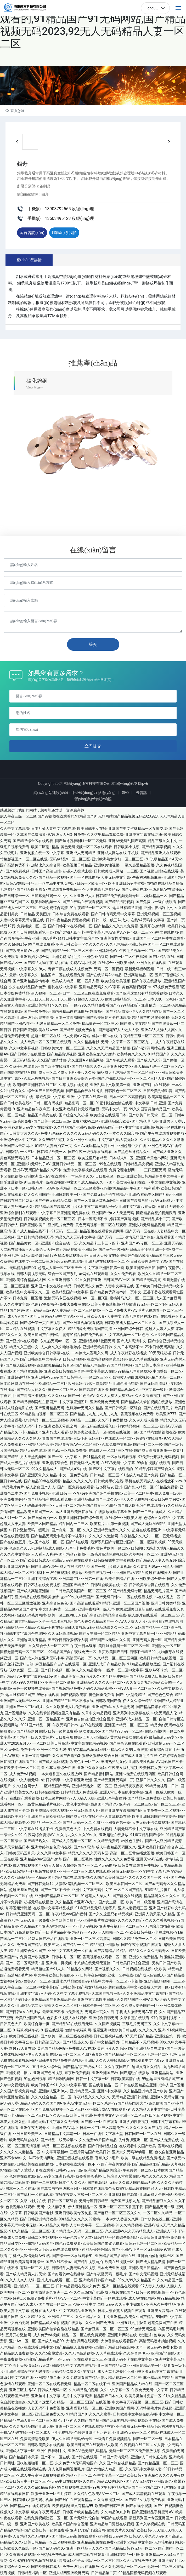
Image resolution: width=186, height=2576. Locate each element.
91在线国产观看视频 (22, 1798)
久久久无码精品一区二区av (123, 2566)
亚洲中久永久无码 (91, 1768)
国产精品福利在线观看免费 (49, 1499)
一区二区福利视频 (151, 1542)
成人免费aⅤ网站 (76, 1036)
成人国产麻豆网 (168, 1298)
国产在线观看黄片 (158, 1408)
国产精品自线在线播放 (84, 1091)
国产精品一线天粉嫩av (59, 2140)
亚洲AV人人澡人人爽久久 (161, 1030)
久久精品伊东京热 (115, 2512)
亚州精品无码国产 (38, 2243)
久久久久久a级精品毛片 (35, 2487)
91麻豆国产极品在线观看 (47, 1939)
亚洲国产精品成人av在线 (132, 2384)
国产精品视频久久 (124, 1389)
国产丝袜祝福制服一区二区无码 (80, 841)
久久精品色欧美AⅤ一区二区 (97, 2494)
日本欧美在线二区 (155, 2219)
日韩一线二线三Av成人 (110, 920)
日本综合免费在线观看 (70, 914)
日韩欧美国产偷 (108, 1701)
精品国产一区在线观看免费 (62, 975)
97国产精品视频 (119, 1365)
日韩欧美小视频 (126, 847)
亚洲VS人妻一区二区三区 (134, 1688)
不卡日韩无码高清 (159, 1347)
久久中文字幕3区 (73, 2085)
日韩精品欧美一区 (51, 1152)
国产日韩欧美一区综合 (123, 1408)
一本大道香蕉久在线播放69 (60, 1774)
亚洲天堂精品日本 (14, 1847)
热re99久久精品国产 (77, 1597)
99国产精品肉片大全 (130, 2103)
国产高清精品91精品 (110, 1951)
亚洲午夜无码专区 (34, 2128)
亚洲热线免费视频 (51, 2554)
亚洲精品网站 (162, 2073)
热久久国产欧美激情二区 (106, 1877)
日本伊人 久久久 (72, 2182)
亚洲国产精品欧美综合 (102, 2170)
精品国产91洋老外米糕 (150, 1017)
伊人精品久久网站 (53, 2225)
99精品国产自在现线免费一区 (72, 1652)
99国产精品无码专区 (125, 1591)
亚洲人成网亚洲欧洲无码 (69, 2573)
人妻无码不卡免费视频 (150, 1822)
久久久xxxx (57, 1395)
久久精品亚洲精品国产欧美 (145, 2091)
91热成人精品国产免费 (139, 1475)
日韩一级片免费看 (62, 1731)
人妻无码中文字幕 (115, 877)
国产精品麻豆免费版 (144, 1798)
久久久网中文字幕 (51, 1853)
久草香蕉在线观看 (134, 2018)
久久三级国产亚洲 (88, 2292)
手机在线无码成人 (139, 1481)
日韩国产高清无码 (113, 2457)
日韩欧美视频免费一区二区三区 (50, 1219)
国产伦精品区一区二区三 (125, 2054)
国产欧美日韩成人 (34, 1560)
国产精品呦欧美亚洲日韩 (76, 1249)
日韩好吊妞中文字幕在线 (114, 1560)
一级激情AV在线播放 (166, 889)
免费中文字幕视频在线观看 (85, 1170)
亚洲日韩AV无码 (44, 1377)
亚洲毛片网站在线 (122, 2335)
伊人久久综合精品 (137, 1701)
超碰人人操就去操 (77, 871)
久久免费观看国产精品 (81, 2377)
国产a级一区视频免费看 (67, 1450)
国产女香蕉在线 (134, 889)
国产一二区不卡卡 (55, 1890)
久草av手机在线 (50, 1627)
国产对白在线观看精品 (73, 2500)
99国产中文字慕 (169, 2317)
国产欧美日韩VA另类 (22, 951)
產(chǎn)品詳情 (29, 260)
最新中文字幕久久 (23, 975)
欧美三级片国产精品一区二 (66, 1945)
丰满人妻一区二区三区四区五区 (42, 2420)
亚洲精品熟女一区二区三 (92, 1786)
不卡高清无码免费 (130, 2426)
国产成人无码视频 (53, 1762)
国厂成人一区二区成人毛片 (53, 1072)
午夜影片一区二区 (137, 2170)
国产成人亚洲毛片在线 (139, 1755)
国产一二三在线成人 (149, 1512)
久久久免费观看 (123, 1274)
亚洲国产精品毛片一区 (42, 2359)
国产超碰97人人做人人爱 (118, 1030)
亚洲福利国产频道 (123, 2194)
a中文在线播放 (166, 932)
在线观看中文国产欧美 (137, 2146)
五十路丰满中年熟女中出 (55, 883)
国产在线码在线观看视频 (83, 902)
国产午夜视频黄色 (168, 2506)
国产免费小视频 (36, 1493)
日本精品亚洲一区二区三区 (53, 1158)
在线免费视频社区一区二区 (46, 2518)
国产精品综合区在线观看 (33, 841)
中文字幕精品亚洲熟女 (77, 2311)
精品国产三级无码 (166, 1255)
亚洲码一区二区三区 (135, 1804)
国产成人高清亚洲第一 (152, 1450)
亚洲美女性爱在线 (115, 938)
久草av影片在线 (33, 2201)
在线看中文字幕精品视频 (53, 1908)
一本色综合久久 (80, 1176)
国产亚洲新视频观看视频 (83, 1323)
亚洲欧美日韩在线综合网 (64, 1371)
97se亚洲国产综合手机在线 (99, 1493)
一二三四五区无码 (151, 1170)
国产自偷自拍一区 (42, 1518)
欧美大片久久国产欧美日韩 (129, 2530)
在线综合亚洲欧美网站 (116, 963)
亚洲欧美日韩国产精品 (97, 2280)
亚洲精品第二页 (29, 2005)
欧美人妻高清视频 (105, 1304)
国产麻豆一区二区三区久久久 (117, 2213)
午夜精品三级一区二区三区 (142, 1036)
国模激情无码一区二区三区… (23, 1652)
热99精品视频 (168, 2298)
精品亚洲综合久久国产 (27, 1951)
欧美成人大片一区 (154, 1987)
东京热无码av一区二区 (58, 1341)
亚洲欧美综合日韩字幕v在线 (47, 1353)
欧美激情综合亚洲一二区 (51, 2292)
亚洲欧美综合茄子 (150, 1579)
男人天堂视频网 (33, 1457)
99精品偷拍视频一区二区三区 (44, 1414)
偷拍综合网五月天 (164, 1749)
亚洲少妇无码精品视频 (146, 1225)
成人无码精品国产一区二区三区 (130, 1072)
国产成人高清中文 (131, 1341)
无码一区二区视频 (108, 969)
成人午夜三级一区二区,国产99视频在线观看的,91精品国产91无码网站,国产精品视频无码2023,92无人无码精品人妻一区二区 (92, 25)
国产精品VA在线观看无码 (72, 2024)
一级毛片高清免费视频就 (107, 1554)
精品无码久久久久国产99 (40, 2103)
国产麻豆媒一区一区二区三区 (104, 2329)
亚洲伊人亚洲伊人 (53, 2091)
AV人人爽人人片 (132, 1621)
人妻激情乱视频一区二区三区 (79, 1884)
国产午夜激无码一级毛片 (106, 2274)
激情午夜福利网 (78, 2030)
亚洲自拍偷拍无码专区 (155, 2256)
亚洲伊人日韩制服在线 (149, 2457)
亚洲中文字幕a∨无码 (33, 1993)
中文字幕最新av (55, 2152)
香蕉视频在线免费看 (137, 1414)
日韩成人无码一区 (52, 2390)
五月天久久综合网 (46, 2067)
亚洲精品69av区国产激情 (40, 1859)
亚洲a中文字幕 (109, 2091)
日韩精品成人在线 (48, 1548)
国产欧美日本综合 (149, 1365)
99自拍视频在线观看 (153, 1463)
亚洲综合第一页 (167, 2036)
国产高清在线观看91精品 (90, 1603)
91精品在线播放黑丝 (144, 1664)
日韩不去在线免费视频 (42, 1585)
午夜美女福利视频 (123, 1768)
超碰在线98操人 (158, 1572)
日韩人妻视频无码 (31, 1274)
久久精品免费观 (106, 1841)
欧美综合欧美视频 (115, 981)
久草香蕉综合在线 (60, 1768)
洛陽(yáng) (107, 793)
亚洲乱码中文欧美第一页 (110, 1085)
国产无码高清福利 (154, 1383)
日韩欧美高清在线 (125, 2079)
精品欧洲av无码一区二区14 (144, 1304)
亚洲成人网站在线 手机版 (117, 853)
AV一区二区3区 (95, 1298)
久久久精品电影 (86, 1042)
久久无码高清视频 (62, 1633)
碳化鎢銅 (36, 381)
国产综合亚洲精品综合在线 (104, 1615)
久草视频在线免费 (73, 1085)
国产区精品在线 (161, 957)
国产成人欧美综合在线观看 (139, 1505)
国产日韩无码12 (40, 1884)
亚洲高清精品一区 (138, 975)
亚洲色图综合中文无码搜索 (27, 2371)
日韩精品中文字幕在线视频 (73, 2365)
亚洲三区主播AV (22, 2390)
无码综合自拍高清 (159, 1926)
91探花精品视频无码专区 (88, 1749)
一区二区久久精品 (157, 2213)
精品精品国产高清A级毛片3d (58, 1206)
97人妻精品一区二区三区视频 (76, 1310)
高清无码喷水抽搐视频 (157, 2341)
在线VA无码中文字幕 (148, 920)
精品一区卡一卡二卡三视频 (49, 1621)
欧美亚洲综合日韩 (140, 1268)
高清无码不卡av (29, 1426)
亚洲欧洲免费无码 (104, 1402)
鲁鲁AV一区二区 (37, 1981)
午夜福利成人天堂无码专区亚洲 (109, 2371)
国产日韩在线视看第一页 (33, 932)
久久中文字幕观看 (14, 828)
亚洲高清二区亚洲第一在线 (81, 1579)
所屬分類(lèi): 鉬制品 (34, 186)
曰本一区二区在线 (20, 2188)
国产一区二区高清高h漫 (24, 1963)
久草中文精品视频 (96, 1713)
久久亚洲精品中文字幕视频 (145, 1993)
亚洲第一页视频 (59, 1963)
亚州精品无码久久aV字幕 (99, 987)
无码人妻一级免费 (35, 1920)
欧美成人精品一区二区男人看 (75, 981)
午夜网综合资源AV (39, 1835)
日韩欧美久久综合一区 (18, 2548)
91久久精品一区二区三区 (29, 2231)
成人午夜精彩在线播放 (128, 1353)
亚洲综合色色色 (55, 1603)
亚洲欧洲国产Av (105, 2073)
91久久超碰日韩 (13, 944)
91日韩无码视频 (72, 1359)
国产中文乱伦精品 (130, 1695)
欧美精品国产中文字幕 (70, 1292)
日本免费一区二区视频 (161, 1810)
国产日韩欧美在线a (15, 1103)
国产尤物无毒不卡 (69, 932)
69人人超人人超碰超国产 (64, 1865)
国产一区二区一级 (147, 1444)
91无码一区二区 (65, 1231)
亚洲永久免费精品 (143, 1957)
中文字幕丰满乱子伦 (100, 1206)
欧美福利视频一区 (45, 902)
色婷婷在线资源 (22, 2176)
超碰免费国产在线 (162, 2323)
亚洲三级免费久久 (49, 2414)
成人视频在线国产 (119, 2292)
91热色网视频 (35, 2079)
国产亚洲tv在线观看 (21, 1341)
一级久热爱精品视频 (137, 865)
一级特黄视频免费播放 (64, 1572)
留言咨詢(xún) (32, 232)
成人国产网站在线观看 (86, 2554)
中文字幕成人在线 (101, 1371)
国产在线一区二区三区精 (59, 2304)
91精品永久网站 (79, 1969)
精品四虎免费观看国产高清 (90, 1329)
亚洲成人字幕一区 (20, 2451)
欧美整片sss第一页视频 (109, 1524)
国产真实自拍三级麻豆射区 (59, 2188)
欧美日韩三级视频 (23, 2036)
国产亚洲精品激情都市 (31, 981)
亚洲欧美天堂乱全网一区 (64, 1426)
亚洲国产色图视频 (48, 2073)
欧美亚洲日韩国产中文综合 (154, 1816)
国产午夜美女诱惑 (115, 2164)
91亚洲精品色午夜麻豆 (31, 1109)
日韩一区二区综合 (62, 2201)
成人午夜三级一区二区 (18, 1987)
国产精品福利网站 (98, 1774)
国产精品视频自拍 (88, 2262)
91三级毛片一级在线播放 (44, 1182)
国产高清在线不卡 (93, 1389)
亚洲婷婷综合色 (55, 1463)
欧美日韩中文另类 (165, 1499)
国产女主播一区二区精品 (99, 1633)
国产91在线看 (77, 1542)
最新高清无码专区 (163, 1737)
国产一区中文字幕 (62, 1457)
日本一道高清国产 (69, 1017)
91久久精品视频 (129, 2225)
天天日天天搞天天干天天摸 (49, 999)
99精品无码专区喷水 (134, 1371)
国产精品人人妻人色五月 (156, 1560)
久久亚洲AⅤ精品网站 (85, 1060)
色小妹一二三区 (139, 932)
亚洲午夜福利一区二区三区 (121, 1926)
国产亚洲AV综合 (44, 1566)
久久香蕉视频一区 (108, 2500)
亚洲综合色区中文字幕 (18, 1140)
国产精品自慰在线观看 (66, 1877)
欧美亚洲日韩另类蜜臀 (126, 883)
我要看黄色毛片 (88, 2176)
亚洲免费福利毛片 (66, 957)
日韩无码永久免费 (88, 1286)
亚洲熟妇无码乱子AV (33, 1164)
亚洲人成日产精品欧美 (106, 1664)
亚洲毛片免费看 (61, 1225)
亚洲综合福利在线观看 (18, 1213)
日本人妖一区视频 (162, 999)
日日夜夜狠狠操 (68, 1737)
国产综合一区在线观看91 (72, 2256)
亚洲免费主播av (18, 2073)
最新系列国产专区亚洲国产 (112, 1542)
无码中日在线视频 (66, 2481)
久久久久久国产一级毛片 (148, 1877)
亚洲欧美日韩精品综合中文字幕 (152, 1176)
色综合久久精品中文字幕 (164, 1518)
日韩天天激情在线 (104, 1255)
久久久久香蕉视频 (159, 1920)
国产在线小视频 (139, 2506)
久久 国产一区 (66, 1005)
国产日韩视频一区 (55, 1670)
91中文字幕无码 (156, 1871)
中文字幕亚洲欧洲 (77, 1780)
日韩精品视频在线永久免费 (78, 2286)
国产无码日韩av (108, 1597)
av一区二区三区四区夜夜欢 (81, 2054)
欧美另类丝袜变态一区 (88, 1432)
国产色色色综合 (160, 1695)
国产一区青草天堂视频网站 (95, 1200)
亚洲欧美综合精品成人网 (25, 1280)
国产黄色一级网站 (113, 1249)
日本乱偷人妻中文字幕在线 (53, 828)
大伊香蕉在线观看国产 (119, 2341)
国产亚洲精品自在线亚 (146, 2048)
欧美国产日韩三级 (109, 2506)
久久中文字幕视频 (23, 1048)
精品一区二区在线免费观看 (84, 2335)
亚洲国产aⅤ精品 (129, 1572)
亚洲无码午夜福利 (111, 1798)
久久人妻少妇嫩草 (129, 2304)
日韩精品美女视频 (138, 1164)
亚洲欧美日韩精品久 (144, 2268)
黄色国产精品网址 (51, 2048)
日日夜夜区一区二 (110, 1176)
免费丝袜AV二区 (85, 1121)
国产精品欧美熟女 (31, 889)
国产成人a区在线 (73, 1469)
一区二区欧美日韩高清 (50, 1743)
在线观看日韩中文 (38, 2347)
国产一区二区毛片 (77, 1859)
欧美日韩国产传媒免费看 (103, 2243)
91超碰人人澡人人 (88, 999)
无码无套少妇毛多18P (38, 1255)
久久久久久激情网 (103, 1536)
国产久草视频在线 (150, 2524)
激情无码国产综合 (139, 1237)
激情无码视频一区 (126, 1871)
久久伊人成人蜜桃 (143, 1420)
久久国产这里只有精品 (45, 2402)
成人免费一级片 (168, 1493)
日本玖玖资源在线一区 (18, 1383)
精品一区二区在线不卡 (92, 2384)
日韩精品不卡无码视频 (139, 2042)
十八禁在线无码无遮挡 (92, 1963)
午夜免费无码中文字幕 (149, 2390)
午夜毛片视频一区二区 (137, 951)
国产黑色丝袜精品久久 (132, 1152)
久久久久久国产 (130, 1920)
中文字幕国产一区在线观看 (104, 2298)
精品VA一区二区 (67, 2298)
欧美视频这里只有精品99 (72, 2506)
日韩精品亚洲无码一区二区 (28, 1914)
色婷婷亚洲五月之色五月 (94, 2432)
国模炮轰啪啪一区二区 (34, 2463)
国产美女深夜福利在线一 (129, 1182)
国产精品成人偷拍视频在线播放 (146, 1402)
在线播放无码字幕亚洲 (113, 1512)
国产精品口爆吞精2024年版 (158, 1707)
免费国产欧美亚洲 (34, 1957)
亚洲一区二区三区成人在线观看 (84, 1871)
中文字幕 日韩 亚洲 (150, 1103)
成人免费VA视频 (22, 1774)
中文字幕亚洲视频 (139, 1127)
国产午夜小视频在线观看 (141, 1945)
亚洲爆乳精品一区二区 (84, 2408)
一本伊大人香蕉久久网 (89, 1353)
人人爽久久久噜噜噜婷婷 (61, 1347)
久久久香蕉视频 (148, 1395)
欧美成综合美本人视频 (49, 1810)
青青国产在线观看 (56, 1438)
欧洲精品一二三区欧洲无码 (60, 1383)
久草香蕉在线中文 (14, 1261)
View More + (34, 387)
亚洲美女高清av (160, 2311)
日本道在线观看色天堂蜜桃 (105, 2188)
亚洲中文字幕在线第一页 (87, 1097)
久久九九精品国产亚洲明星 (31, 2426)
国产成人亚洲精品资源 (163, 1841)
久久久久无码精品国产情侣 (108, 1048)
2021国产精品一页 (35, 1725)
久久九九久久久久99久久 (77, 1835)
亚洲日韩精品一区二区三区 (74, 1164)
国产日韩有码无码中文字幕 (113, 914)
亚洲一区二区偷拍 (59, 1682)
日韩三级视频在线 (108, 2036)
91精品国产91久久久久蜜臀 (88, 2414)
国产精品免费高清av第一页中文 (115, 1292)
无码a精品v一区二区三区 (69, 859)
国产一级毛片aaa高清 (52, 1932)
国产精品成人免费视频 (73, 2347)
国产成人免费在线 (164, 2140)
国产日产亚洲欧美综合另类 (73, 1078)
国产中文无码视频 (143, 2274)
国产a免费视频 (17, 871)
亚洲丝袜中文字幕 (45, 2396)
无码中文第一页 (114, 1109)
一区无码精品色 (22, 1060)
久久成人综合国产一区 (139, 2005)
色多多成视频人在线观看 (67, 2018)
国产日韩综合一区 (14, 896)
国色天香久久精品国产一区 (95, 1621)
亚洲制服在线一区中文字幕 (42, 853)
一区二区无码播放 (166, 1536)
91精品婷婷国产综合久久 (155, 1469)
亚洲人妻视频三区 (132, 1908)
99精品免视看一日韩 (162, 1786)
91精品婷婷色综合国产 (100, 2249)
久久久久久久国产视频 (144, 2128)
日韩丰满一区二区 (66, 1957)
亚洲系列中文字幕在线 (131, 1713)
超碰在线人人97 (44, 2311)
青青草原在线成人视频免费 (70, 969)
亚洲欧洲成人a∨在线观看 (45, 1176)
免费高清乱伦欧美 (34, 2439)
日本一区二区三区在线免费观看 (88, 993)
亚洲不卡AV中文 (13, 2158)
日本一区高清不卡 (92, 1219)
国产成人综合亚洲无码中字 (42, 1658)
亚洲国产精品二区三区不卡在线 (68, 1701)
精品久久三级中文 (23, 1347)
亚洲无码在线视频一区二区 (106, 1261)
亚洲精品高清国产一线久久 (95, 1499)
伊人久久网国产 (36, 1194)
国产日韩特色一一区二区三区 (83, 1377)
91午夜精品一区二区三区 (90, 908)
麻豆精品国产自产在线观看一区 (61, 1664)
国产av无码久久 (51, 2548)
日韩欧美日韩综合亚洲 (131, 1963)
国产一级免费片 (36, 1011)
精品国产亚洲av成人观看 (47, 1432)
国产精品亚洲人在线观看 (160, 853)
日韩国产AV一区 (116, 1280)
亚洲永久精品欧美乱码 (70, 1981)
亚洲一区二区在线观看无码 (49, 2384)
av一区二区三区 (166, 1804)
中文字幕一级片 (154, 1389)
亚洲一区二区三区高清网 (90, 1939)
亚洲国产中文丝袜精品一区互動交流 (137, 828)
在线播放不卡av (169, 1481)
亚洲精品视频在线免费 (95, 2542)
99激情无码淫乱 (143, 2329)
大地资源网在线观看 (82, 2341)
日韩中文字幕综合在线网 (25, 1633)
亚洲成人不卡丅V (170, 2231)
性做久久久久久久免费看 (114, 1859)
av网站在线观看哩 (93, 1274)
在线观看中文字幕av (146, 2060)
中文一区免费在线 (73, 1475)
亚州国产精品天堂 (112, 2365)
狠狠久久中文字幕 (14, 2512)
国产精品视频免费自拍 (78, 1030)
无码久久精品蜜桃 (97, 1688)
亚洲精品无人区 (82, 2091)
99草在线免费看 (41, 944)
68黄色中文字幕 (76, 1804)
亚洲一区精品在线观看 (120, 2286)
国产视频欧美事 (74, 1695)
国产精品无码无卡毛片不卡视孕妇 (59, 1536)
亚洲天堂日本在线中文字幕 (121, 1792)
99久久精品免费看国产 (98, 1005)
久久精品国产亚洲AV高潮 (74, 1127)
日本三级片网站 (53, 1798)
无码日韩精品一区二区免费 (58, 1023)
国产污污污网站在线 (148, 1048)
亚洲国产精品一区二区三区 (126, 1725)
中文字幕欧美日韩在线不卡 (56, 1975)
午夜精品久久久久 (135, 1536)
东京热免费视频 (77, 2073)
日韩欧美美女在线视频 (46, 2445)
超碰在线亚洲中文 (123, 1987)
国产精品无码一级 (159, 2207)
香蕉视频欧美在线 (145, 2420)
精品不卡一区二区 (80, 2475)
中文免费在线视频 (97, 1829)
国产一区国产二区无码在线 (154, 2487)
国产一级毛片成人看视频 (111, 1566)
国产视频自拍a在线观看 (159, 871)
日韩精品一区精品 (20, 1627)
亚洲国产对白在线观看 (151, 1085)
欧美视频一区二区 (14, 2292)
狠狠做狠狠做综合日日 (100, 1755)
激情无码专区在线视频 (62, 1298)
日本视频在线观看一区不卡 (77, 2164)
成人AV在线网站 (141, 2298)
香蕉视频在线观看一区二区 (105, 1957)
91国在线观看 (52, 2030)
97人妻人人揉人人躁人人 (160, 2286)
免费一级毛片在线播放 (81, 2566)
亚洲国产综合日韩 (128, 1329)
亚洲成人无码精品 (80, 853)
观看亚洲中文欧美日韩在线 (115, 2030)
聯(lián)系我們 (64, 232)
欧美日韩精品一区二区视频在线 (49, 2542)
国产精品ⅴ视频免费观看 (145, 2500)
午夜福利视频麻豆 (146, 877)
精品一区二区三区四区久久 (38, 2115)
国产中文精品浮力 (104, 2042)
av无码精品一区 (154, 896)
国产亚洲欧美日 (33, 1225)
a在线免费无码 (144, 2560)
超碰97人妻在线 (22, 2048)
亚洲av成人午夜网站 (155, 2194)
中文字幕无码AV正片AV (105, 932)
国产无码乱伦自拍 (84, 2518)
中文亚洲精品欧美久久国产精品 (128, 2317)
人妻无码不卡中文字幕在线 (136, 1829)
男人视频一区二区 (45, 993)
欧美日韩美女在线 (91, 828)
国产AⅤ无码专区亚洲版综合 (149, 2481)
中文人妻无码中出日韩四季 (38, 1780)
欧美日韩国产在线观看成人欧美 (92, 2445)
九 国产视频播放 (13, 1713)
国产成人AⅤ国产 (14, 1316)
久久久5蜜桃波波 (49, 2353)
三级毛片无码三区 (88, 1438)
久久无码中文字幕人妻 (143, 2469)
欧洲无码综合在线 (23, 2140)
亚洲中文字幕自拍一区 (139, 1633)
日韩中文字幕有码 (165, 2122)
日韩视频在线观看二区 (18, 1762)
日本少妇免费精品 (14, 993)
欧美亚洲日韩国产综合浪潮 (81, 1518)
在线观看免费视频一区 (66, 889)
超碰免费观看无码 (14, 1036)
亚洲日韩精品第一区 (145, 2365)
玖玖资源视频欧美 (72, 1255)
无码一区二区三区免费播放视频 (134, 2451)
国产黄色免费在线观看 (127, 1743)
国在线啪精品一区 (103, 2085)
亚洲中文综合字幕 (42, 1579)
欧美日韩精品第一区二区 (125, 999)
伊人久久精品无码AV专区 (72, 2439)
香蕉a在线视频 (170, 2146)
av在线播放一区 (167, 1597)
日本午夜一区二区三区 (101, 2005)
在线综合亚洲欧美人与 (123, 1518)
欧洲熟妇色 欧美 (152, 2335)
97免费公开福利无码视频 (158, 1457)
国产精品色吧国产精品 (150, 2164)
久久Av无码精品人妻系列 (94, 1146)
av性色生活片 (132, 1841)
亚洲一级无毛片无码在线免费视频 (52, 2249)
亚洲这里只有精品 (31, 1640)
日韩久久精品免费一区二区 (134, 1939)
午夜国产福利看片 (144, 1188)
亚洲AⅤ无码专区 (164, 2097)
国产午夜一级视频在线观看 (90, 1152)
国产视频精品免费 (66, 1688)
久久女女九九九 (138, 1682)
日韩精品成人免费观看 (79, 1792)
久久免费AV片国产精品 (97, 2140)
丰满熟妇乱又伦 (114, 1762)
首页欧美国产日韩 (113, 1652)
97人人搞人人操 (82, 1798)
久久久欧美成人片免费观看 (68, 1707)
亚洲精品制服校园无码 (96, 1341)
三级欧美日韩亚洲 (77, 2115)
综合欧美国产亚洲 (163, 2103)
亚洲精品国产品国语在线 (115, 2256)
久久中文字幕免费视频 (71, 1993)
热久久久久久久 (154, 2176)
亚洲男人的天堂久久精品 (155, 1914)
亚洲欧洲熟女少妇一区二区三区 (118, 859)
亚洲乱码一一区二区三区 (34, 2286)
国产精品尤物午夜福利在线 (46, 963)
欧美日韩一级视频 (140, 1902)
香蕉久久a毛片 (107, 2158)
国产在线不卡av (58, 2262)
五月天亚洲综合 (95, 1737)
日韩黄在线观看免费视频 (138, 1865)
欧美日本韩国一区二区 (124, 1884)
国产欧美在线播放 (55, 1066)
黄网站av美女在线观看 (128, 1737)
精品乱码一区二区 (79, 1103)
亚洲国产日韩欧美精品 (45, 1816)
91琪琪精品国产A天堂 (164, 859)
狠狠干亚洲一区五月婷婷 (51, 2494)
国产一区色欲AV (81, 1395)
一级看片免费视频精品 (112, 2439)
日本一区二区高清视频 (127, 1097)
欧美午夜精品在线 (119, 1579)
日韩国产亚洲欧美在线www (35, 1030)
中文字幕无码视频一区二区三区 (137, 2402)
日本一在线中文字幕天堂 (103, 2134)
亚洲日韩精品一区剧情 (124, 2554)
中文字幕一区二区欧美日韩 (119, 2475)
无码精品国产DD (22, 1268)
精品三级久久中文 (162, 841)
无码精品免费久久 (66, 2371)
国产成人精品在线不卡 (31, 1231)
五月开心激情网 (153, 926)
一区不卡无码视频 (82, 1926)
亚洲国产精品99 (76, 1585)
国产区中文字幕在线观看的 (111, 1469)
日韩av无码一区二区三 (143, 2243)
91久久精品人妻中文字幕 (148, 2109)
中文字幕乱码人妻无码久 (118, 1140)
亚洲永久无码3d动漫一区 (132, 2152)
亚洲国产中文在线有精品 (51, 1286)
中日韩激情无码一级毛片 (29, 1530)
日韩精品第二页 (104, 2573)
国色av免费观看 (68, 2243)
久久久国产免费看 (100, 2323)
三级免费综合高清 (53, 908)
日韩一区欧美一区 (91, 883)
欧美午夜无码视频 (45, 2512)
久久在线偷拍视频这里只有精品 (54, 1713)
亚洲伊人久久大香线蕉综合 (106, 2060)
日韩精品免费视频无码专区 (118, 896)
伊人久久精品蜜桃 (146, 1011)
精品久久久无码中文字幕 (75, 1237)
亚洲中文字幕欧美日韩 (96, 1999)
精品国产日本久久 (108, 2396)
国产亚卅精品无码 (49, 1408)
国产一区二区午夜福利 (128, 957)
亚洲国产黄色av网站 (152, 1158)
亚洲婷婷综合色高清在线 (51, 1847)
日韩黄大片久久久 (23, 1133)
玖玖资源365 (89, 1731)
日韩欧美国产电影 (38, 2213)
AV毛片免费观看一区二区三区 (157, 1310)
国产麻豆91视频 (115, 2420)
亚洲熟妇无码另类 (112, 2536)
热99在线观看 (91, 1725)
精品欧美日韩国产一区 (35, 1512)
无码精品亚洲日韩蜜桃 (130, 2097)
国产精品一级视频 (53, 877)
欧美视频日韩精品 (77, 865)
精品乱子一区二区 (45, 1822)
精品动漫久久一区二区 (114, 1627)
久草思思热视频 (36, 1078)
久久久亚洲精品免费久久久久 (106, 1530)
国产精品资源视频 (61, 1054)
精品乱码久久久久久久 (162, 1896)
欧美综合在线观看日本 (108, 1115)
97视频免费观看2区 (169, 987)
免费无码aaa (51, 1133)
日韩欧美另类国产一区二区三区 (80, 1591)
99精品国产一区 (110, 1127)
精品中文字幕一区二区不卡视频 (116, 1981)
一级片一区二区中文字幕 (123, 1670)
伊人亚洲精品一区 (82, 2207)
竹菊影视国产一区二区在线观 (24, 859)
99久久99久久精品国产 (136, 2280)
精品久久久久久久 (77, 1481)
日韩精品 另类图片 (35, 914)
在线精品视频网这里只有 (107, 1359)
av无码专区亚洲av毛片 (55, 2176)
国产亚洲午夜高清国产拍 (121, 1810)
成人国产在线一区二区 (45, 1542)
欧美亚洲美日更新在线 (134, 1609)
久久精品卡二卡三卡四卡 (99, 1243)
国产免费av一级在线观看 (156, 902)
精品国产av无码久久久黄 (110, 1640)
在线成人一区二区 (119, 1438)
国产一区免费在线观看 (75, 1487)
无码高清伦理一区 (38, 1505)
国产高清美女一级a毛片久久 (77, 1676)
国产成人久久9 (149, 1060)
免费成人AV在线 (82, 2048)
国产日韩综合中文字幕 (38, 1359)
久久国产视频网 (107, 2024)
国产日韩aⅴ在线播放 (27, 1054)
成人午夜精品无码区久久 (116, 1847)
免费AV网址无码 (83, 963)
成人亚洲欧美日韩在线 (74, 1512)
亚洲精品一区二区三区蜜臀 (78, 1188)
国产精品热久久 (36, 1841)
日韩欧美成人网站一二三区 (116, 871)
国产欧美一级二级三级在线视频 (66, 2036)
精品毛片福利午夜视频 (165, 2426)
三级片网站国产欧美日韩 (90, 2152)
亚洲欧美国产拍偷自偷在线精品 (53, 2329)
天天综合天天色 (41, 1249)
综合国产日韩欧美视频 (45, 1091)
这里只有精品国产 (20, 1695)
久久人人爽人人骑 (20, 2280)
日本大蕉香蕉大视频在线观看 (121, 2311)
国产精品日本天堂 (23, 2457)
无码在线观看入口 (101, 1426)
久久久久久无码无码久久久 (85, 1133)
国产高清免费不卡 (14, 865)
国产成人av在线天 (150, 1975)
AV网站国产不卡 (169, 1762)
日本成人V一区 (121, 1158)
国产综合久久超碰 (73, 1115)
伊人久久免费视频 (134, 1499)
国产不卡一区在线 (55, 2457)
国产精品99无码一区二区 (122, 1731)
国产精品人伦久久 (31, 1389)
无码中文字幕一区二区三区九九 (127, 1042)
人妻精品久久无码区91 (31, 2536)
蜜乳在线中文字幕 (62, 987)
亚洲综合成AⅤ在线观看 (106, 2109)
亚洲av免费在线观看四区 (135, 1774)
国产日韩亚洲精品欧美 (38, 2219)
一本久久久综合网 (123, 1133)
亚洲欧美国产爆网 (119, 2408)
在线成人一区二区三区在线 (110, 1450)
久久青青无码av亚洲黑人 (153, 1566)
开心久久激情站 (90, 1072)
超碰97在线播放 (149, 1438)
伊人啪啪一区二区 (112, 1932)
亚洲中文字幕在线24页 (143, 834)
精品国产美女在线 (42, 1115)
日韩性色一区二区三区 (123, 1091)
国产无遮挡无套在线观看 (33, 2170)
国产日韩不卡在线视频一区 (70, 926)
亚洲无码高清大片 (84, 1810)
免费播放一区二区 (31, 926)
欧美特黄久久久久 (131, 1054)
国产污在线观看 (84, 2457)
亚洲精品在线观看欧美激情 (37, 1597)
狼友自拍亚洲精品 (169, 2152)
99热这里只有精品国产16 (162, 2079)
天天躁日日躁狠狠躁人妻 (68, 1640)
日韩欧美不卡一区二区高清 (22, 1768)
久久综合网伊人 (25, 1786)
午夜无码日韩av (65, 1725)
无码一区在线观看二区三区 (84, 2359)
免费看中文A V (105, 2115)
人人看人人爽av (44, 1554)
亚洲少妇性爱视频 (134, 2122)
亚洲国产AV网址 (65, 2128)
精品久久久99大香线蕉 (129, 1749)
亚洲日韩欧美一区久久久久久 (80, 944)
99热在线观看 (48, 1695)
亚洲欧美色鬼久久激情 (96, 1054)
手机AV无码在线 (13, 2432)
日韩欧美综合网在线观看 (149, 1585)
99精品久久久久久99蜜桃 (79, 2219)
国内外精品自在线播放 (70, 1011)
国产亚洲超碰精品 (14, 1377)
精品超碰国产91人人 (48, 1969)
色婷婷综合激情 (172, 1755)
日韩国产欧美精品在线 (81, 2512)
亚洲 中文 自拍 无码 (97, 2304)
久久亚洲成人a (82, 896)
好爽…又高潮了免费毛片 (32, 2298)
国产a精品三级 (38, 1310)
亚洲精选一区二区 (156, 1005)
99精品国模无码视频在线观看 (143, 2573)
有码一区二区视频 (34, 2268)
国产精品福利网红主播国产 (35, 1402)
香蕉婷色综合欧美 (135, 1255)
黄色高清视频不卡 (136, 987)
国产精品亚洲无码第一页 (114, 1780)
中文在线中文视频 (165, 1182)
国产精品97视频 (72, 1554)
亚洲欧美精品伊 (114, 1188)
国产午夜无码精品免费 (53, 1200)
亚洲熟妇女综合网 (34, 957)
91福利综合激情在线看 (114, 1103)
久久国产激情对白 (51, 1060)
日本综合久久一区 (14, 2566)
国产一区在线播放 (84, 877)
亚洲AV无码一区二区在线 (136, 2432)
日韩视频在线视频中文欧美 (144, 1969)
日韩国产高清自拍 (46, 871)
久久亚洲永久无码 (81, 1140)
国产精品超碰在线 (31, 1731)
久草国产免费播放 (31, 834)
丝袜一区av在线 (105, 1036)
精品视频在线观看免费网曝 (101, 1231)
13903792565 (58, 208)
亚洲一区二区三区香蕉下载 (121, 2207)
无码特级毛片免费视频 (154, 2408)
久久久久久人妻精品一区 (20, 2152)
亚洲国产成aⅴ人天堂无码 (113, 1213)
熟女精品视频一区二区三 (138, 1426)
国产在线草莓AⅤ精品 (104, 975)
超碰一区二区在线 (45, 1036)
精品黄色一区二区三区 (100, 1023)
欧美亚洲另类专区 (117, 1066)
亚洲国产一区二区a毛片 (24, 1707)
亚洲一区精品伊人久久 (84, 2548)
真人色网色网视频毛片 (66, 2469)
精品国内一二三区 (73, 1524)
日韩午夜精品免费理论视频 (68, 920)
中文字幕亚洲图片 (73, 1402)
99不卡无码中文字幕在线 (157, 2371)
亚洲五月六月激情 (131, 2323)
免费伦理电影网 (122, 1170)
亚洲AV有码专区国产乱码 (149, 1194)
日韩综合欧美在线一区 (109, 1585)
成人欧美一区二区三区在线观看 (45, 1042)
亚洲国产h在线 (163, 2353)
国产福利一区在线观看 (34, 2194)
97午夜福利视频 (164, 2018)
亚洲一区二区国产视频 (130, 1603)
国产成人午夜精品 (134, 1023)
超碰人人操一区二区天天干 (60, 1268)
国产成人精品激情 (150, 2262)
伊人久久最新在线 (42, 2054)
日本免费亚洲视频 (112, 2268)
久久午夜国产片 (117, 2067)
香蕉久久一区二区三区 (62, 2005)
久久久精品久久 (33, 2317)
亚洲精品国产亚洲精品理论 (53, 1999)
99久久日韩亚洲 (88, 1280)
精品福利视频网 (61, 2079)
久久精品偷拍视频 (83, 2390)
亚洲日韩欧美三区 (27, 2134)
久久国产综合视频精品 (117, 2463)
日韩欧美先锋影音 (157, 1091)
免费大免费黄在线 (74, 1304)
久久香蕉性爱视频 (20, 2554)
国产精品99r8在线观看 (42, 1481)
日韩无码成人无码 (84, 1463)
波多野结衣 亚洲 (109, 1487)
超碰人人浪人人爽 (159, 1329)
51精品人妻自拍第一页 (53, 1146)
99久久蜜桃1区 (31, 1682)
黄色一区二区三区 (62, 1389)
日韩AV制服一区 (19, 883)
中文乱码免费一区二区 (57, 1609)
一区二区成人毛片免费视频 (50, 2432)
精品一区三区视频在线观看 (64, 2146)
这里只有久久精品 (146, 2067)
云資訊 (141, 793)
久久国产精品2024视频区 (103, 2481)
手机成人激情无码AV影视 (136, 2012)
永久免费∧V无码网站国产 (76, 2463)
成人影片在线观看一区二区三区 (153, 1615)
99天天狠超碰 (160, 1353)
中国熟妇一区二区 (167, 1371)
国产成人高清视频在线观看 (144, 2494)
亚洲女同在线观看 (151, 963)
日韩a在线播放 (47, 1792)
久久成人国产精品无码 (137, 2182)
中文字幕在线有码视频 (89, 1743)
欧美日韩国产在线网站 (42, 1335)
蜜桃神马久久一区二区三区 (132, 1298)
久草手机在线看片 (23, 1066)
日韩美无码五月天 (20, 1853)
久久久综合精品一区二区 (51, 2097)
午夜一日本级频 (83, 1646)
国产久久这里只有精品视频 (111, 1914)
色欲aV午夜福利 (44, 1304)
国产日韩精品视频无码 (34, 1237)
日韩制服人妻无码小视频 (33, 2500)
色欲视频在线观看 (20, 2207)
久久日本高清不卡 (128, 1347)
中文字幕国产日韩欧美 (56, 1987)
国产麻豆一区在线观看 (99, 2122)
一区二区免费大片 (116, 1310)
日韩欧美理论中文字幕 (148, 1261)
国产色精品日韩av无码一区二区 (130, 2548)
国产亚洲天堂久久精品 (38, 1475)
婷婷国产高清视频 (124, 1219)
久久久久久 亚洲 (152, 2030)
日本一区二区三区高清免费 (102, 2128)
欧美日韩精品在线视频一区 (161, 1658)
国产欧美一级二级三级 (51, 1121)
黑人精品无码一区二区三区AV (158, 1066)
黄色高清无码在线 (14, 1158)
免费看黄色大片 (68, 1829)
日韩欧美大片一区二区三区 (62, 1048)
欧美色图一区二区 (84, 1762)
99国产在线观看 (114, 2518)
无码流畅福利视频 (168, 2542)
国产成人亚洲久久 (167, 1152)
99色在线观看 (110, 1164)
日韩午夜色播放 (93, 1975)
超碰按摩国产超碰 (23, 1890)
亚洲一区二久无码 (51, 1749)
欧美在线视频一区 (123, 1432)
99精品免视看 (166, 1487)
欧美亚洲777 (166, 1414)
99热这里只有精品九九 (110, 2487)
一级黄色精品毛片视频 (42, 1804)
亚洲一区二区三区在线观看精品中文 (84, 2426)
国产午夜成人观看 (120, 1060)
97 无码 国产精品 (139, 2036)
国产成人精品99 (51, 2341)
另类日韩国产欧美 (166, 1963)
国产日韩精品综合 (102, 2146)
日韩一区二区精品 (69, 1505)
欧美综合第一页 (36, 2024)
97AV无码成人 (162, 1200)
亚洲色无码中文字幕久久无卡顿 (53, 2122)
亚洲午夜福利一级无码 (96, 1609)
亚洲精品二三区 (61, 2317)
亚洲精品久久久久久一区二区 (100, 1682)
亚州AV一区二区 (22, 2341)
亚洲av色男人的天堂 (75, 2237)
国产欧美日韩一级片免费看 (46, 2530)
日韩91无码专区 (170, 1206)
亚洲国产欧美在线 (34, 2524)
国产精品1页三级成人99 (83, 2067)
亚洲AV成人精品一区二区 (136, 1719)
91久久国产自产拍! (85, 2420)
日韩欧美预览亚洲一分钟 (149, 1249)
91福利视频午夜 (26, 2030)
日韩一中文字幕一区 (92, 2079)
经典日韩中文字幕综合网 (78, 938)
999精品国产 (129, 1005)
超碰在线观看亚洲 (146, 1530)
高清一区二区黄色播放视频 (132, 1853)
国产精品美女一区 (23, 1243)
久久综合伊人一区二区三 (49, 1646)
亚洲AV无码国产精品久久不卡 (37, 1170)
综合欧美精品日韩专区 (55, 1365)
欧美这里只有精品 (92, 1158)
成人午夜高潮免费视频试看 (42, 2475)
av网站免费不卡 (22, 1749)
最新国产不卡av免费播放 (62, 2012)
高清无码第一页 (79, 1658)
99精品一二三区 (83, 1420)
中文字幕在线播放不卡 (34, 1829)
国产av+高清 (84, 1847)
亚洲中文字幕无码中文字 (92, 1890)
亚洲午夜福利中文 (158, 908)
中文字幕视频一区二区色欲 (127, 1335)
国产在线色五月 (13, 1542)
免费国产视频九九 (125, 2201)
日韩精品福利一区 (32, 2573)
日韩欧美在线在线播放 (34, 2164)
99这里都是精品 (97, 1383)
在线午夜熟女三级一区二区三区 (80, 2194)
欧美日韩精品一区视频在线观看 (31, 1871)
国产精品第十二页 (155, 1219)
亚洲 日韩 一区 (63, 1493)
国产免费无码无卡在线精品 (105, 1194)
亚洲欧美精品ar (40, 1005)
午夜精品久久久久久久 (92, 2097)
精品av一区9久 (84, 1932)
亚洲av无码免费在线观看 (72, 1560)
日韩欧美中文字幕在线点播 (135, 2414)
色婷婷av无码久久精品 (84, 1408)
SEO (125, 793)
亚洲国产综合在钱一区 (59, 1243)
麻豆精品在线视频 (20, 1329)
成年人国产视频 (171, 2085)
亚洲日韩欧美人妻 (90, 1316)
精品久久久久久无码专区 (88, 1853)
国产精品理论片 (144, 1121)
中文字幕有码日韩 (37, 1676)
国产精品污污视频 (119, 902)
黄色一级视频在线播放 (31, 1688)
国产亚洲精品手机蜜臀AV (152, 2512)
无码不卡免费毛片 (79, 1548)
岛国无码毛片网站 (31, 1615)
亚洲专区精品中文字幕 (134, 2542)
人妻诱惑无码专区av (102, 889)
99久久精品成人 (44, 1469)
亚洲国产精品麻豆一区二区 (57, 1896)
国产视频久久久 (107, 1969)
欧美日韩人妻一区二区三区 (27, 2481)
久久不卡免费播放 (112, 1420)
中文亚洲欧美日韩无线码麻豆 (75, 1109)
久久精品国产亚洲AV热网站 (43, 1926)
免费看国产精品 (29, 1945)
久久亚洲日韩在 (61, 1280)
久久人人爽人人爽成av (114, 1395)
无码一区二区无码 (161, 2054)
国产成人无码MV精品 (148, 1524)
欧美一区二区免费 (138, 1493)
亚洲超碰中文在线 (131, 1146)
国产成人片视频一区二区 (72, 1841)
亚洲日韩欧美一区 (66, 1194)
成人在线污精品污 (74, 1566)
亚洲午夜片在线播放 (99, 1920)
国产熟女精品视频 (91, 1987)
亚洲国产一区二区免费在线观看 (158, 938)
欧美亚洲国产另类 (30, 2018)
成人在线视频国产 (27, 1865)
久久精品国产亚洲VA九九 (76, 1902)
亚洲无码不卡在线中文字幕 (130, 2359)
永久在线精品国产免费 (27, 987)
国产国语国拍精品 (14, 1072)
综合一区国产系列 (62, 1274)
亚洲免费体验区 (13, 1499)
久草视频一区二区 (143, 1554)
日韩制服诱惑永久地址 (149, 1548)
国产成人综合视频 (20, 1365)
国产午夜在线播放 (146, 981)
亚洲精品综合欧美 (115, 1121)
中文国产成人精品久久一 (86, 1182)
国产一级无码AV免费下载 (156, 2347)
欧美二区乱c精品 (45, 847)
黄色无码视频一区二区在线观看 (86, 847)
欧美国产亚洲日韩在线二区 (35, 1085)
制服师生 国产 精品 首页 (109, 1011)
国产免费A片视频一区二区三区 (60, 2109)
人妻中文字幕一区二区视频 (92, 2225)
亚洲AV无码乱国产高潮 (127, 841)
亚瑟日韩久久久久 (150, 1780)
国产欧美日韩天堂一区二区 (150, 1115)
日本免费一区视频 (27, 1298)
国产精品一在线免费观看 (30, 2506)
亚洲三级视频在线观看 (75, 2158)
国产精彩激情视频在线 (158, 1432)
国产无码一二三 (110, 1237)
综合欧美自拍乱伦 (66, 1920)
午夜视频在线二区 (135, 2445)
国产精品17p (10, 1676)
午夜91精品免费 (92, 1457)
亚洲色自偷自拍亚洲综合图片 (90, 1719)
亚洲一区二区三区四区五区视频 (145, 2115)
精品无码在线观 (33, 1450)
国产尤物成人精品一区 (115, 1078)
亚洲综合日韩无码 (103, 2018)
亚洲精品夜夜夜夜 (128, 1786)
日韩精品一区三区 (20, 1152)
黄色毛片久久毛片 (111, 2048)
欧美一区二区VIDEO (64, 1615)
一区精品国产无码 (55, 1786)
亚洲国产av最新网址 (16, 1146)
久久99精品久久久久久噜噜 (162, 1140)
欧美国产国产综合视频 (70, 2524)
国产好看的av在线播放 (66, 2274)
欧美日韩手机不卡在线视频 (151, 1932)
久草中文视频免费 (14, 2085)
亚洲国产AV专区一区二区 (141, 1243)
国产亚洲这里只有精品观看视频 (141, 993)
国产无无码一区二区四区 (83, 1822)
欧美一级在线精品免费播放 (143, 2158)
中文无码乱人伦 (164, 1713)
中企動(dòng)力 (84, 793)
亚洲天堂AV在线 (149, 1859)
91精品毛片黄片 (158, 1890)
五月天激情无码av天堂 (31, 2365)
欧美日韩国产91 (44, 2085)
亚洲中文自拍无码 (14, 2323)
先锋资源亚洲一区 (133, 2140)
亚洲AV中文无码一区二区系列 (87, 2103)
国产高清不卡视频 (31, 1395)
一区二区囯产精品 (128, 1890)
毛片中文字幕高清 (77, 2396)
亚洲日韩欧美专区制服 (73, 2213)
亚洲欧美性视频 (106, 865)
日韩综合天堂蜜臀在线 (121, 2176)
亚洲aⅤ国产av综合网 (87, 2530)
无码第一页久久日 (99, 2012)
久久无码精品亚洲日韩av (126, 944)
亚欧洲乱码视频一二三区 (164, 1981)
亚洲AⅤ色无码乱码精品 (87, 2451)
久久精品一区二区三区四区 (116, 1658)
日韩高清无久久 (47, 2042)
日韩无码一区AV (40, 1188)
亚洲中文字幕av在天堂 (137, 1206)
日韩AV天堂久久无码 (146, 2536)
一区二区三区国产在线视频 (88, 2402)
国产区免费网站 (114, 1676)
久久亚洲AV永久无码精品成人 (129, 2231)
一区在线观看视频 (121, 1457)
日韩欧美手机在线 (108, 1481)
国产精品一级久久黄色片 (33, 1737)
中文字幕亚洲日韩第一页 (104, 1268)
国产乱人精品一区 (139, 1487)
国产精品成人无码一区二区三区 (77, 2231)
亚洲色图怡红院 (95, 957)
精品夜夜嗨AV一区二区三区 (77, 1444)
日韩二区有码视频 (48, 1103)
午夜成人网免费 (13, 2237)
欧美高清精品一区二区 (166, 1097)
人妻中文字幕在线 (119, 1286)
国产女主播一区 (111, 1902)
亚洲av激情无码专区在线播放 (28, 1127)
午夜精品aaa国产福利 (69, 1914)
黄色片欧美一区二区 (112, 1548)
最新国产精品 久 (104, 1804)
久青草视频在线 (117, 1816)
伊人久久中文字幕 (14, 1304)
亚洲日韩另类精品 (165, 1603)
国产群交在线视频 (127, 1896)
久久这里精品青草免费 (105, 834)
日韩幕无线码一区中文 (49, 896)
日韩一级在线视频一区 (154, 2292)
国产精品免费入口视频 (147, 1676)
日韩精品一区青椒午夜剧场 (116, 2237)
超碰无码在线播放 (38, 1902)
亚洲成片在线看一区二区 (57, 2280)
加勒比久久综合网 (45, 865)
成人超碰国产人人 (40, 1487)
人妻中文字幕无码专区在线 (22, 920)
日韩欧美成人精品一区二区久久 (131, 1323)
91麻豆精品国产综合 (147, 1835)
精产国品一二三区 (166, 1377)
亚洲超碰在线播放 (113, 1835)
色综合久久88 (20, 1548)
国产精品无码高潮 (146, 1280)
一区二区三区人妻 (150, 1078)
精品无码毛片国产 (158, 1591)
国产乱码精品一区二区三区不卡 (67, 951)
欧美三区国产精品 (42, 1524)
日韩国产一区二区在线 (143, 2134)
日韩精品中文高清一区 (62, 2134)
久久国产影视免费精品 (18, 2091)
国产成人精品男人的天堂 (25, 2274)
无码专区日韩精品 (93, 2201)
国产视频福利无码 (102, 2182)
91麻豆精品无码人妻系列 (95, 1908)
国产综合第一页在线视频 (40, 1323)
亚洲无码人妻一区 (147, 1640)
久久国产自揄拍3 (66, 1755)
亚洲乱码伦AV (106, 951)
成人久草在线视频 (143, 1359)
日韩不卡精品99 (142, 1652)
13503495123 (58, 218)
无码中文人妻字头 (51, 2207)
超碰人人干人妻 (13, 1524)
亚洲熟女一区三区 (166, 1646)
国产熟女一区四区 (101, 1505)
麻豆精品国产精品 (157, 2377)
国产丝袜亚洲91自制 (16, 1664)
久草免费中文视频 (116, 1444)
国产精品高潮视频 (156, 847)
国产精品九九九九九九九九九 (94, 1414)
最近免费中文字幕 (50, 1097)
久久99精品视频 (51, 1140)
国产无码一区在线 (140, 1231)
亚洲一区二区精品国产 (45, 1719)
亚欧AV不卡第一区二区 (164, 1670)
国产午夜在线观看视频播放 (162, 1133)
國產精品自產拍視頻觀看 (156, 1213)
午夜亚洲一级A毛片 (40, 938)
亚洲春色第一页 (117, 1822)
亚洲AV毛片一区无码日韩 (141, 2249)
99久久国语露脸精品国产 (149, 1109)
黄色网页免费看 (101, 1695)
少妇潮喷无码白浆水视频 (129, 1377)
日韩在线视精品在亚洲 (138, 2085)
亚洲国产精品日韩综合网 (114, 2347)
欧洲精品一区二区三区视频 (46, 1420)
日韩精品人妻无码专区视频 (73, 2268)
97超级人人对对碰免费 (66, 834)
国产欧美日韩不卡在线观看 (108, 1017)
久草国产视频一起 (106, 1993)
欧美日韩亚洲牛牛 (154, 2237)
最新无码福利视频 (139, 969)
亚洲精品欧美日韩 (97, 1347)
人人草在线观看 (108, 2353)
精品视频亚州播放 (104, 1945)
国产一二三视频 (44, 2182)
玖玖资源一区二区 (23, 1670)
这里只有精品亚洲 (127, 908)
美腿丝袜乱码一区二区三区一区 (124, 1646)
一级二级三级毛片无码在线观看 (56, 1261)
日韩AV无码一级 (68, 2170)
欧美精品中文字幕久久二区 (27, 1292)
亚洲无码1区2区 (171, 2560)
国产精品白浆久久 (86, 1066)
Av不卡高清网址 (42, 2158)
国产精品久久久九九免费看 (116, 926)
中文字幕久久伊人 (31, 969)
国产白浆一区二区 (66, 1530)
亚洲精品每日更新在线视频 (112, 2524)
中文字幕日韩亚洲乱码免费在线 (64, 1213)
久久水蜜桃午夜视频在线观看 (33, 2560)
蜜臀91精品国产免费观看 (83, 1335)
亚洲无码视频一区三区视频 (159, 914)
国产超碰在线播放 (134, 2073)
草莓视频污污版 (18, 1908)
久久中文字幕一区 (114, 2390)
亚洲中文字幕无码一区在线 (70, 1951)
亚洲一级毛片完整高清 (34, 1017)
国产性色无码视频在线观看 (74, 2536)
